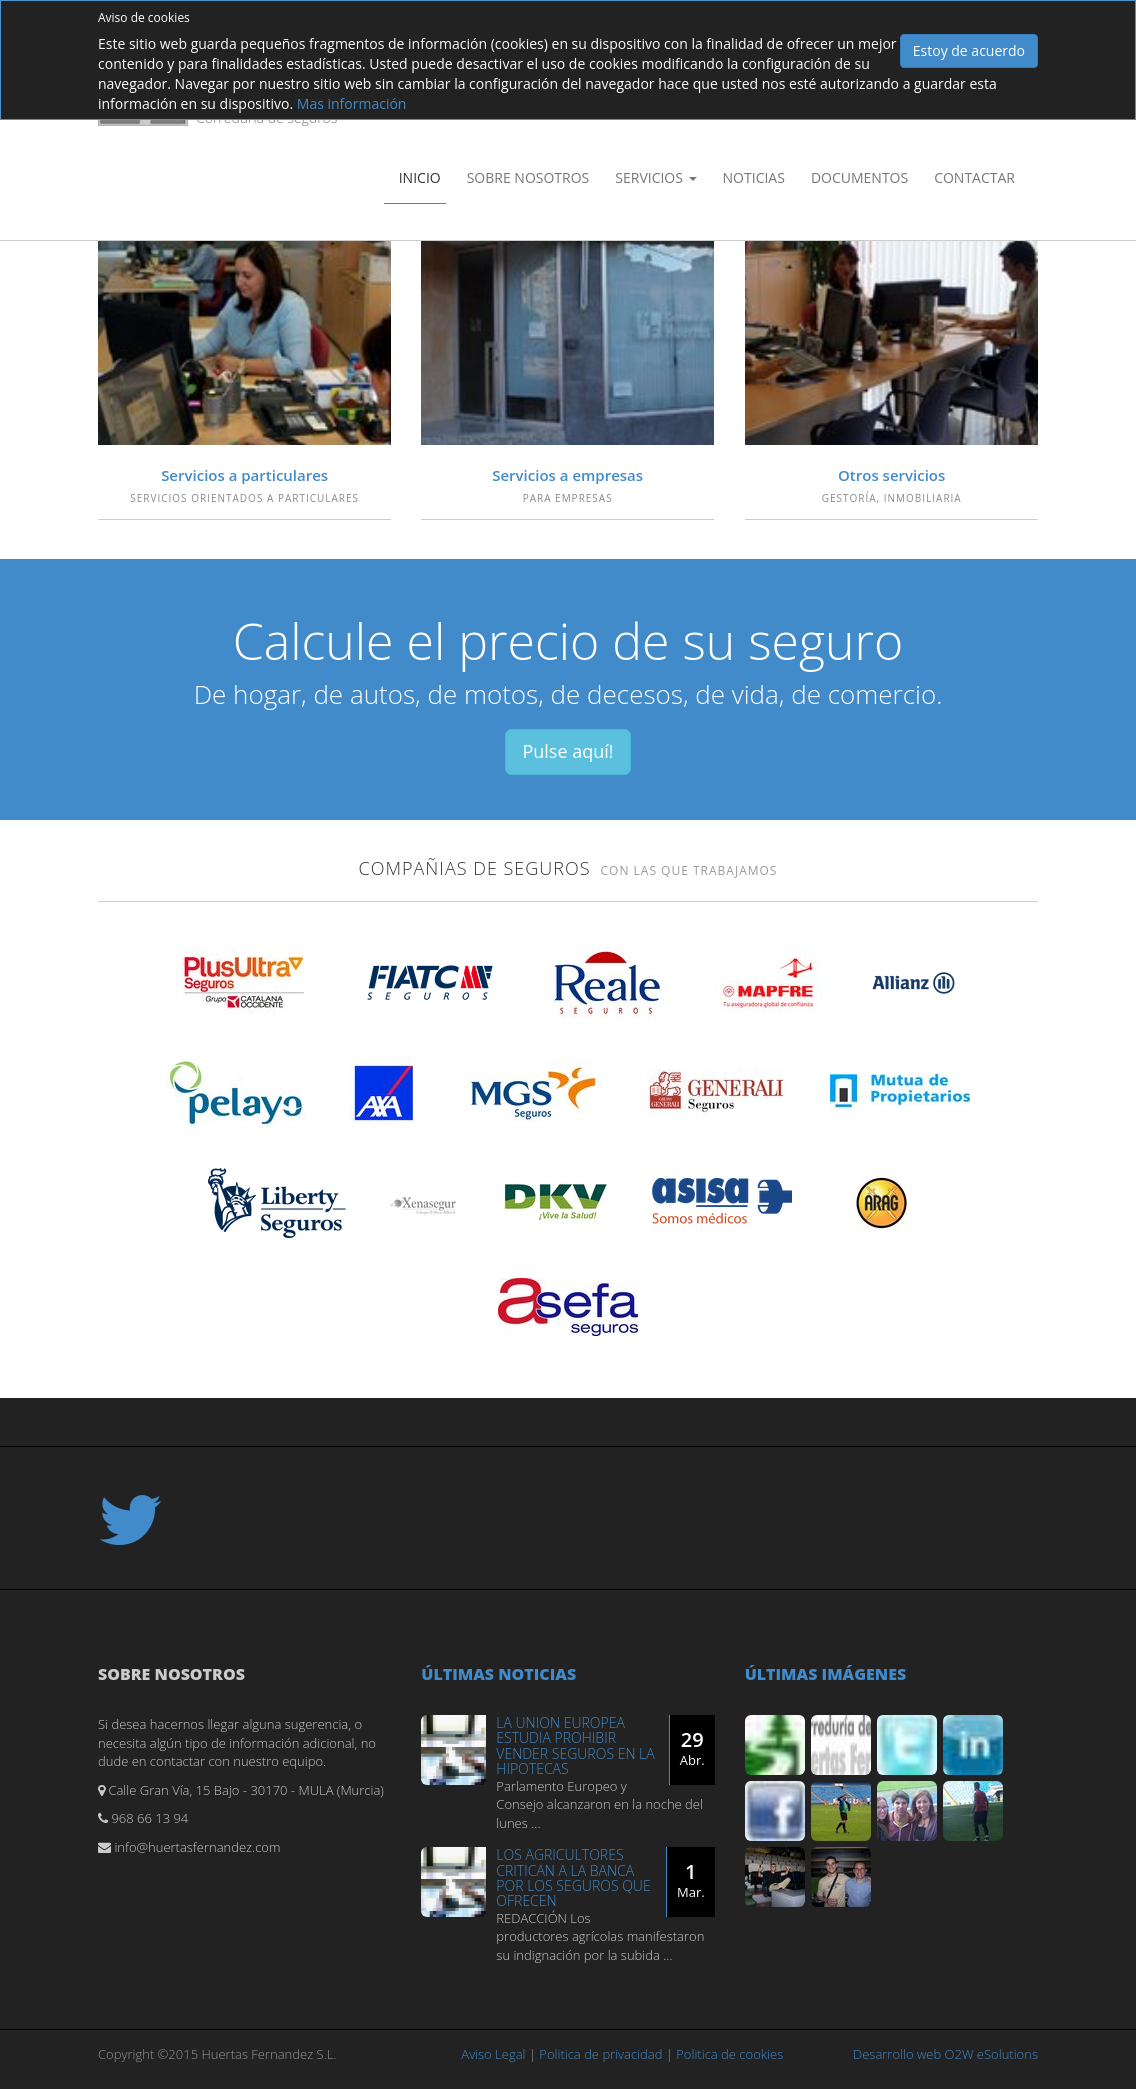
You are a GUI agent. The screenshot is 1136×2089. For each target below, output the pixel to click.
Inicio (420, 177)
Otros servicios (891, 475)
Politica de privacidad (600, 2054)
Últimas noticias (498, 1674)
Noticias (754, 177)
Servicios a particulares (245, 475)
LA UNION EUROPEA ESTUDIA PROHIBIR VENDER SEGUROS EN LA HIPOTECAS (575, 1745)
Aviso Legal (493, 2054)
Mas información (352, 103)
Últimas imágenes (826, 1674)
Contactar (974, 177)
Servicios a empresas (568, 475)
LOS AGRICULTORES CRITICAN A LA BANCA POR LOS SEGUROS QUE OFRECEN (573, 1877)
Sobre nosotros (528, 177)
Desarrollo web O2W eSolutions (945, 2054)
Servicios (655, 177)
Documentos (859, 177)
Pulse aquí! (567, 751)
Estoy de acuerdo (969, 50)
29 (692, 1748)
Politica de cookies (729, 2054)
